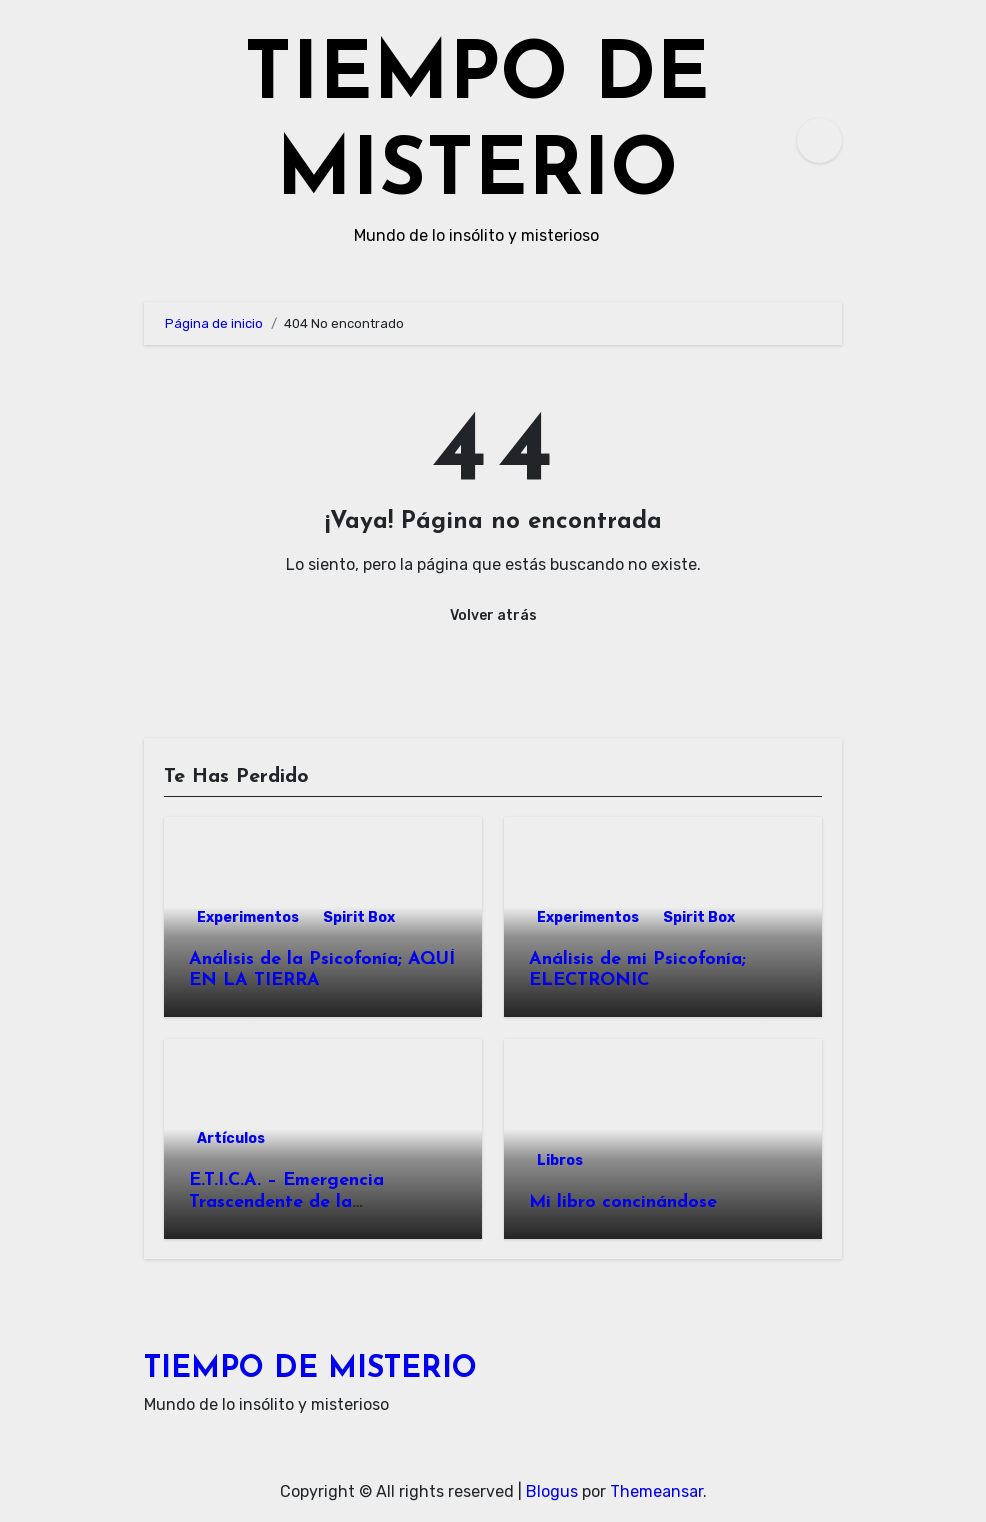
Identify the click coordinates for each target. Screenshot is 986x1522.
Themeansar (656, 1491)
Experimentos (248, 917)
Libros (560, 1160)
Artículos (231, 1138)
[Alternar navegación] (150, 140)
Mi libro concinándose (623, 1202)
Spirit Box (359, 917)
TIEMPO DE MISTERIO (310, 1369)
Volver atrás (493, 615)
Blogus (552, 1491)
